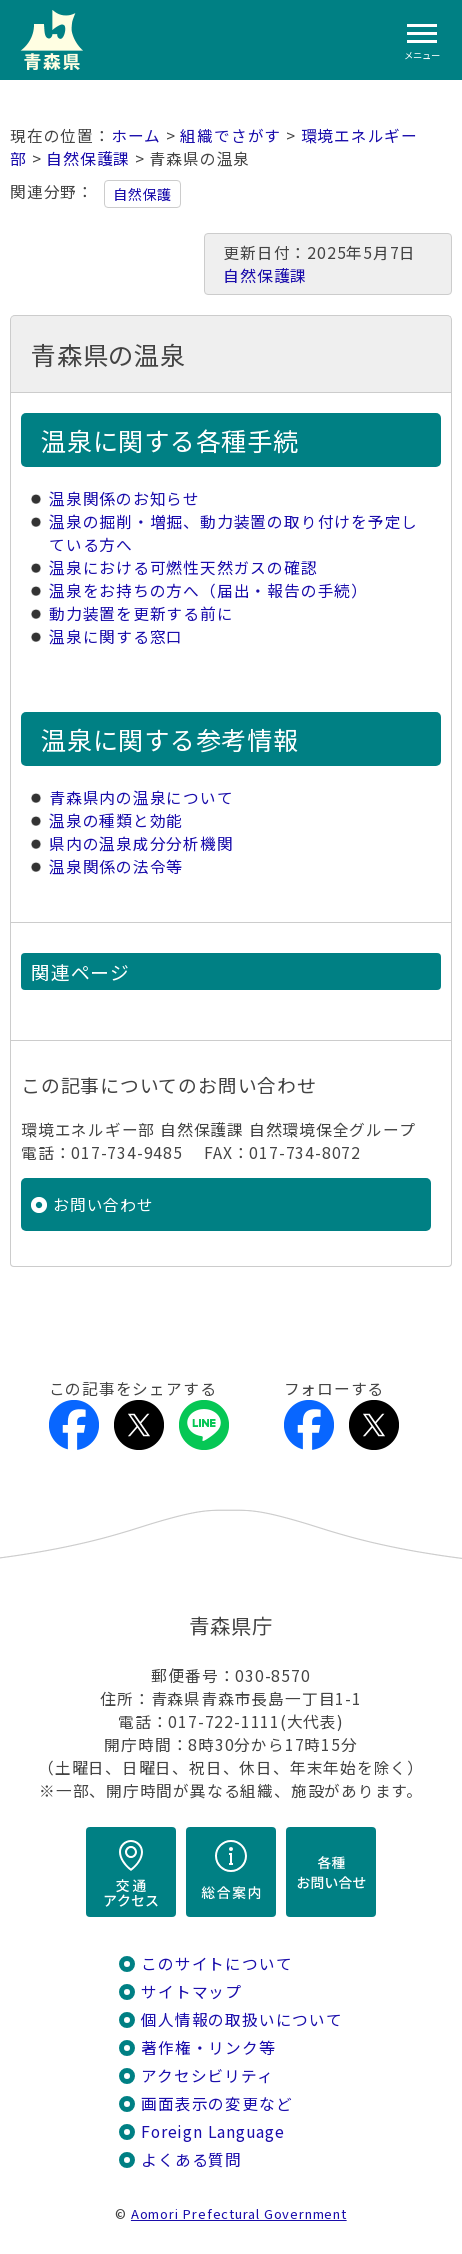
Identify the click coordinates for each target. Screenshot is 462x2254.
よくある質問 (191, 2159)
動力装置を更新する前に (141, 613)
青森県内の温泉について (141, 797)
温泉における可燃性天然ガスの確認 (183, 567)
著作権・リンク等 (208, 2047)
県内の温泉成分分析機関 (141, 843)
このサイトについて (216, 1963)
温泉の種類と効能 (116, 820)
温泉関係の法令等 (116, 866)
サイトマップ (191, 1991)
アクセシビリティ (207, 2075)
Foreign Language (213, 2131)
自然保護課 (88, 158)
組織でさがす (230, 135)
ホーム (136, 135)
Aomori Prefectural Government (239, 2213)
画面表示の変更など (216, 2103)
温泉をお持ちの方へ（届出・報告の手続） (208, 590)
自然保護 (142, 194)
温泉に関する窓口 (116, 636)
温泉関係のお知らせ (124, 498)
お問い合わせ (103, 1204)
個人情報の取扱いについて (241, 2019)
